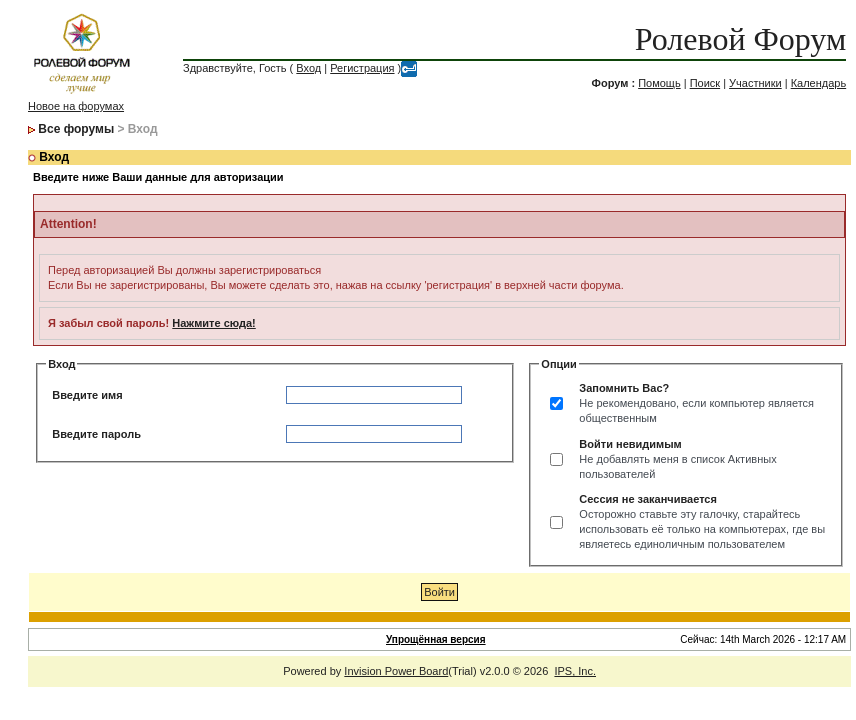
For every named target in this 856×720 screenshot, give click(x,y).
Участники (755, 83)
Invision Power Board (396, 671)
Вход (308, 68)
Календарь (819, 83)
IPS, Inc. (575, 671)
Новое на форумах (76, 106)
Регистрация (362, 68)
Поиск (705, 83)
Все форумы (76, 129)
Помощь (659, 83)
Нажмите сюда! (213, 323)
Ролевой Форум (740, 39)
